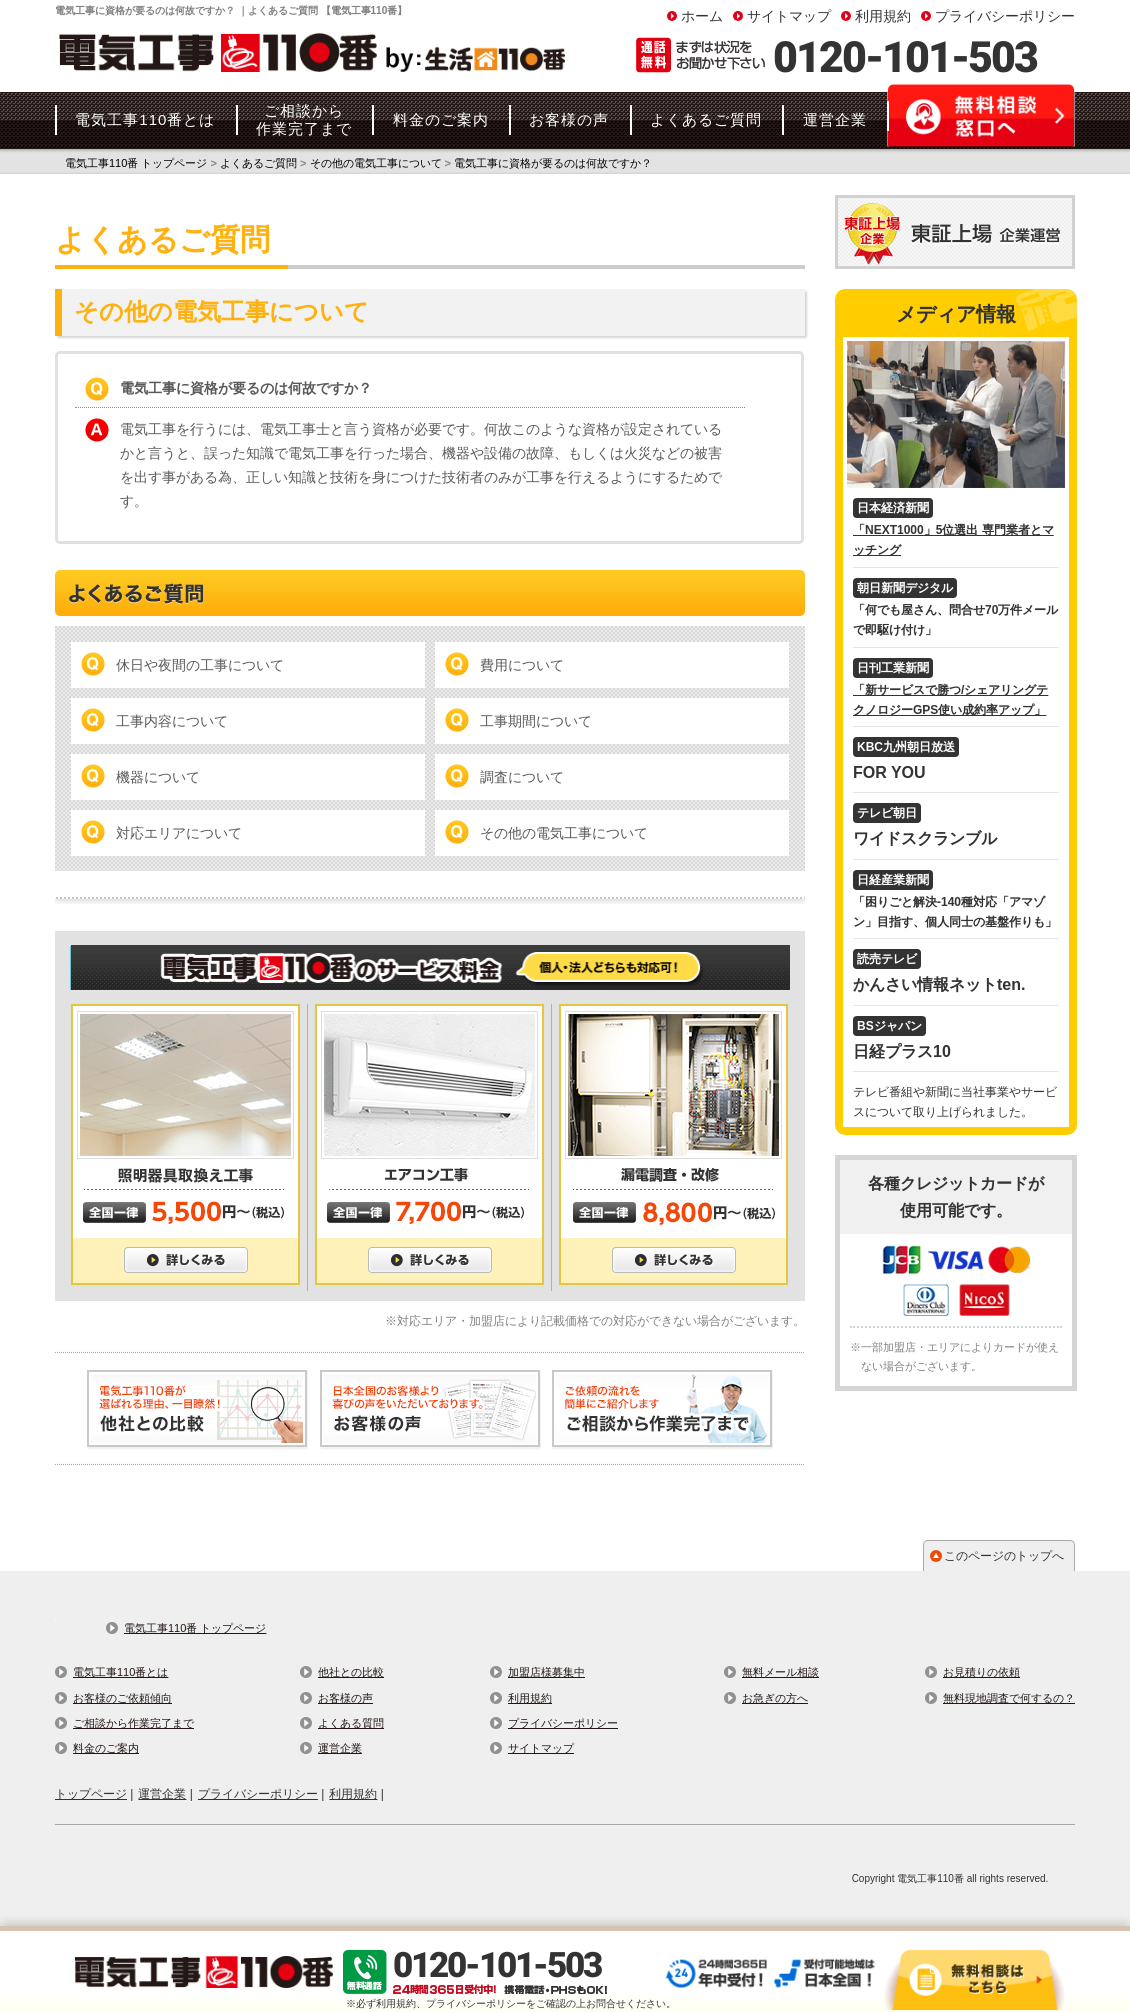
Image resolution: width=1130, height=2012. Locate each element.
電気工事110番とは (120, 1672)
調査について (522, 777)
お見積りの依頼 (981, 1672)
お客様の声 (345, 1698)
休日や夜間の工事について (200, 665)
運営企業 (340, 1748)
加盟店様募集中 (546, 1672)
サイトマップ (789, 16)
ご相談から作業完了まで (133, 1723)
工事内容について (172, 721)
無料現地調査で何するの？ (1009, 1698)
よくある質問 (351, 1723)
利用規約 (883, 16)
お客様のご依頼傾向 (122, 1698)
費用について (522, 665)
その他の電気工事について (564, 833)
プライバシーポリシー (1005, 16)
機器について (158, 777)
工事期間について (536, 721)
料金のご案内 (106, 1748)
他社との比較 (351, 1672)
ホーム (702, 16)
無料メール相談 (780, 1672)
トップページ (91, 1794)
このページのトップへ (1004, 1556)
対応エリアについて (179, 833)
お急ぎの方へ (775, 1698)
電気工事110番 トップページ (195, 1628)
